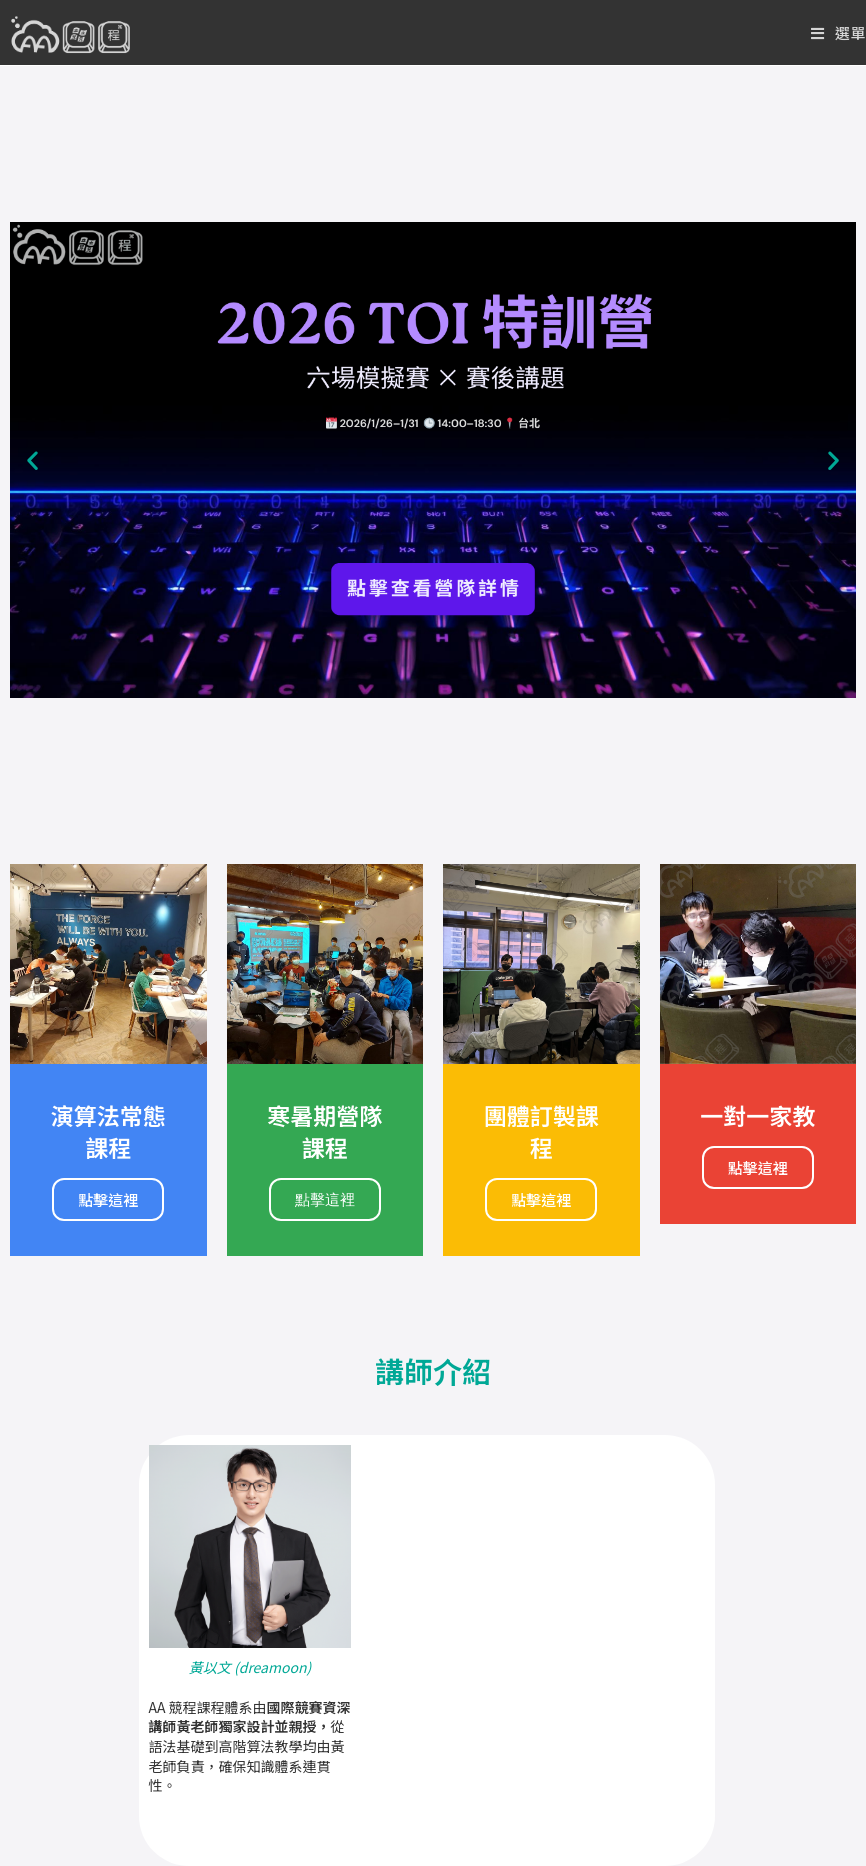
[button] (32, 460)
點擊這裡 (108, 1199)
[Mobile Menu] (838, 32)
